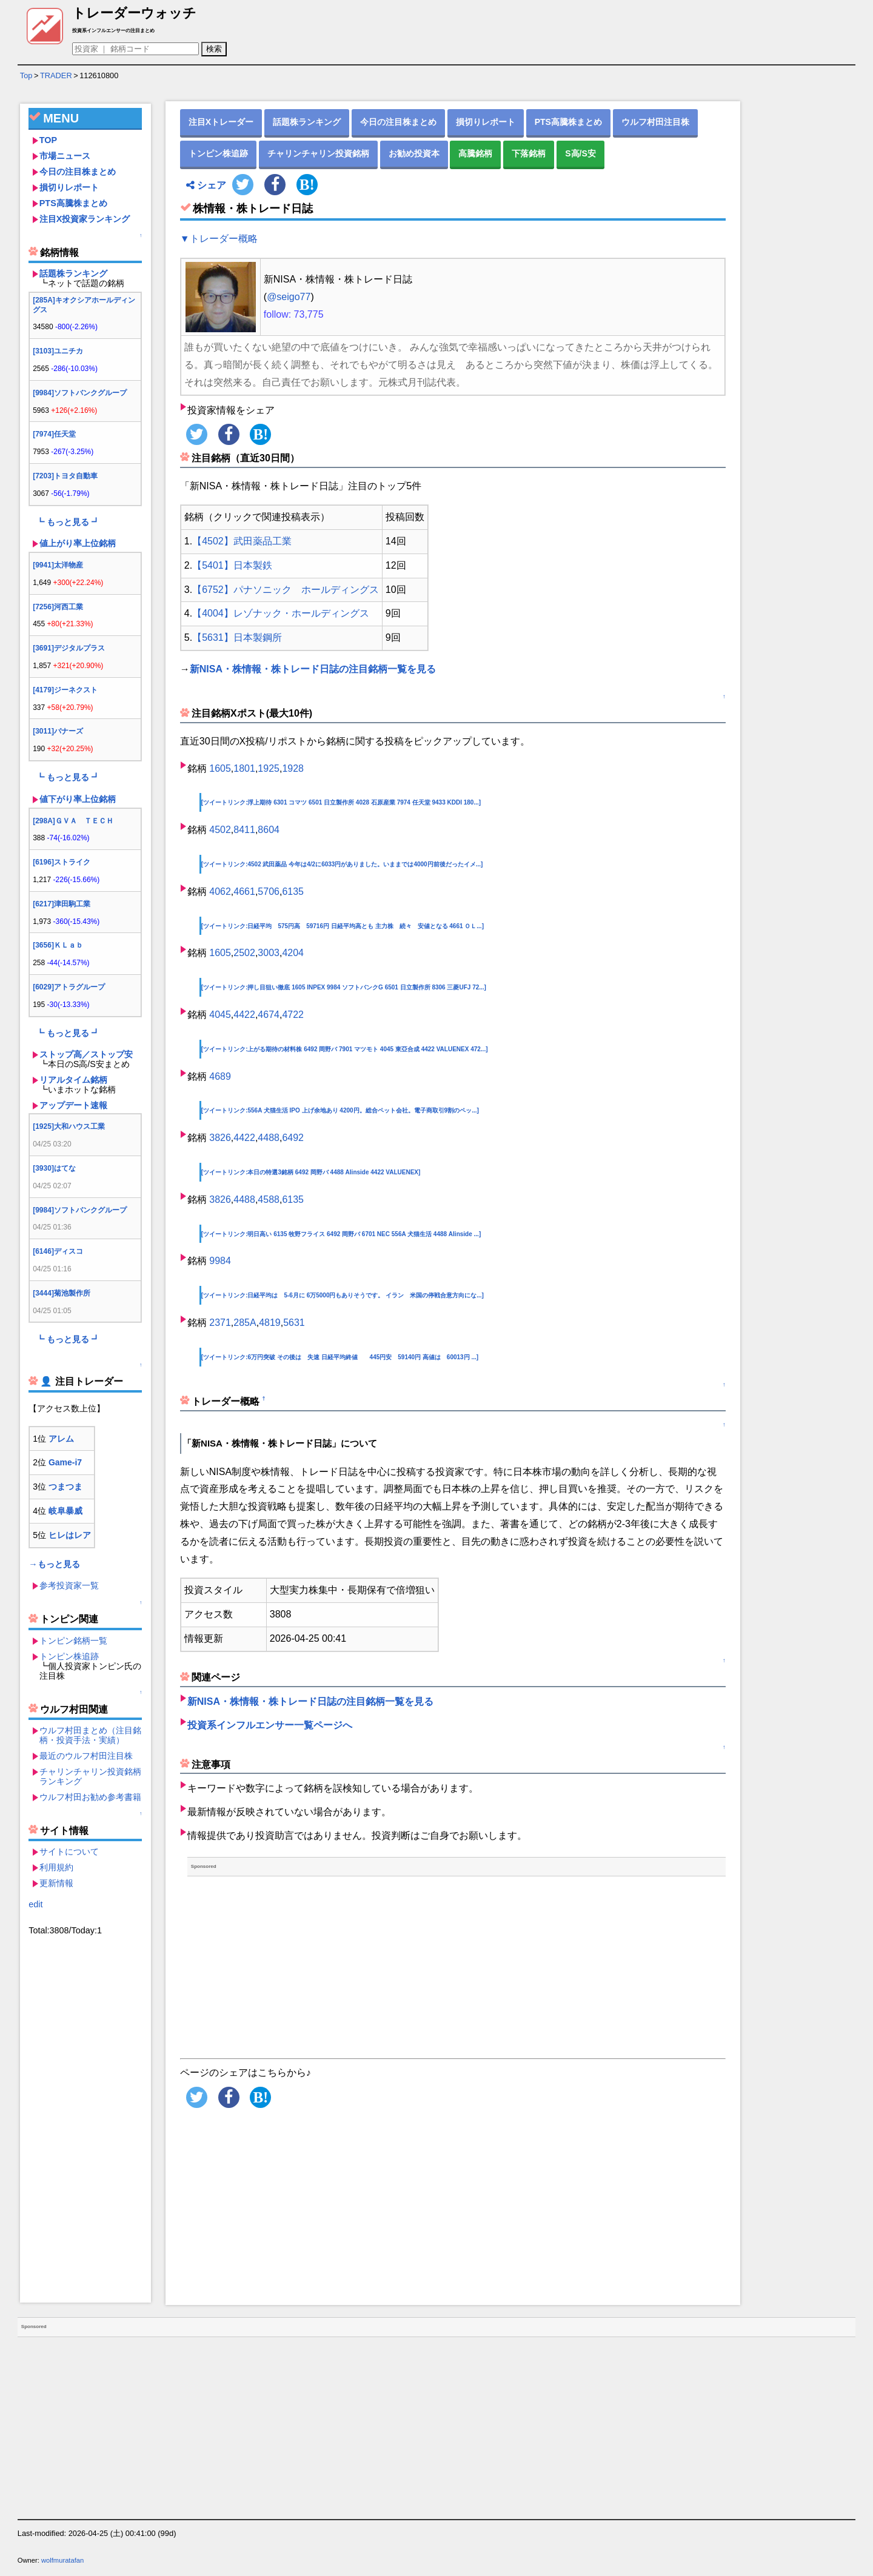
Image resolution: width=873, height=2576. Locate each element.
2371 (220, 1322)
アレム (61, 1439)
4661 (244, 891)
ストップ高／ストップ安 (86, 1054)
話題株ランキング (73, 273)
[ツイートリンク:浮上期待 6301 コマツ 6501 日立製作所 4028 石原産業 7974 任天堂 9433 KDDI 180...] (341, 802)
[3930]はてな (54, 1168)
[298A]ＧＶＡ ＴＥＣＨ (73, 821)
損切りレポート (69, 187)
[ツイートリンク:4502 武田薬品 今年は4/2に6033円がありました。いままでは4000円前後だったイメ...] (342, 864)
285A (244, 1322)
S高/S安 (580, 153)
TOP (48, 140)
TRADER (56, 75)
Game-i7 (65, 1462)
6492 (293, 1137)
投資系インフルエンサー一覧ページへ (269, 1725)
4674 (268, 1014)
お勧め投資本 (414, 153)
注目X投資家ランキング (84, 219)
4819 (270, 1322)
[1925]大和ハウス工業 (69, 1126)
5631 (294, 1322)
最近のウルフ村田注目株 (86, 1756)
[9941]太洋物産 (58, 565)
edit (35, 1904)
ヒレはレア (69, 1535)
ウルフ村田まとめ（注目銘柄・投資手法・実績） (90, 1735)
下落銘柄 (529, 153)
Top (26, 75)
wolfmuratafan (62, 2560)
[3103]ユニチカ (58, 351)
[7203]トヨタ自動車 (65, 476)
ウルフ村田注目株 (655, 122)
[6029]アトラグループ (69, 987)
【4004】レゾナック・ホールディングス (280, 613)
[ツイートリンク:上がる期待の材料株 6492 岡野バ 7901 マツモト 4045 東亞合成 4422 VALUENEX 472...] (344, 1049)
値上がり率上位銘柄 (77, 543)
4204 (293, 953)
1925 (268, 768)
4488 (268, 1137)
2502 (244, 953)
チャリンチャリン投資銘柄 (318, 153)
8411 (244, 830)
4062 (220, 891)
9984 (220, 1261)
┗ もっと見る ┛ (68, 522)
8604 (268, 830)
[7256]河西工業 (58, 607)
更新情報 (56, 1883)
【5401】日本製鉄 (232, 565)
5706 (268, 891)
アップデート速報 (73, 1105)
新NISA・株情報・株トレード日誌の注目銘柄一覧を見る (313, 669)
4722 (293, 1014)
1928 (293, 768)
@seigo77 (288, 297)
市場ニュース (64, 156)
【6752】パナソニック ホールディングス (285, 589)
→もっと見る (53, 1564)
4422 (244, 1014)
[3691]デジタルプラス (69, 648)
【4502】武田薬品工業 (242, 541)
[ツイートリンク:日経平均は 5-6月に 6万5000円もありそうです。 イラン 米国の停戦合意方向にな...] (342, 1295)
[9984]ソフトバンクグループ (80, 393)
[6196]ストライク (61, 862)
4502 (220, 830)
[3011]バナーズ (58, 731)
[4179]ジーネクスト (65, 690)
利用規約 (56, 1867)
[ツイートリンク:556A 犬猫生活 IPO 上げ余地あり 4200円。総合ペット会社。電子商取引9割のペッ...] (340, 1110)
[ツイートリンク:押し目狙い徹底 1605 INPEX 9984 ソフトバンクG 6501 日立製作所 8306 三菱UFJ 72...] (343, 987)
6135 (293, 891)
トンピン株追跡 (69, 1656)
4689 (220, 1076)
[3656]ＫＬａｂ (58, 945)
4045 (220, 1014)
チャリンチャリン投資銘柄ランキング (90, 1776)
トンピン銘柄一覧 (73, 1640)
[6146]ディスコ (58, 1251)
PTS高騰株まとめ (73, 203)
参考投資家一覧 (69, 1585)
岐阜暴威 (65, 1511)
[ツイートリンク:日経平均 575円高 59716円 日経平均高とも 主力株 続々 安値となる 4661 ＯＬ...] (342, 926)
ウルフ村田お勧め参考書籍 (90, 1797)
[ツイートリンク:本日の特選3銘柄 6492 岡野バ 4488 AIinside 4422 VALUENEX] (311, 1172)
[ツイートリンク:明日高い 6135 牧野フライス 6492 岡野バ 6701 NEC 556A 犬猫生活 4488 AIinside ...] (341, 1234)
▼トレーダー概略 (219, 238)
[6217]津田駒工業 (61, 904)
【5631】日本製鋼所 (237, 637)
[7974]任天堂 (54, 434)
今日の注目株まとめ (77, 171)
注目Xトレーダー (221, 122)
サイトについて (69, 1851)
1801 (244, 768)
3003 (268, 953)
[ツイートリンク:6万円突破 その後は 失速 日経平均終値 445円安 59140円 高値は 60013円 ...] (339, 1357)
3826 (220, 1137)
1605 (220, 768)
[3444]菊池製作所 (61, 1293)
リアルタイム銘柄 (73, 1080)
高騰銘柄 (475, 153)
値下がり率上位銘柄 (77, 799)
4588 (268, 1199)
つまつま (65, 1486)
